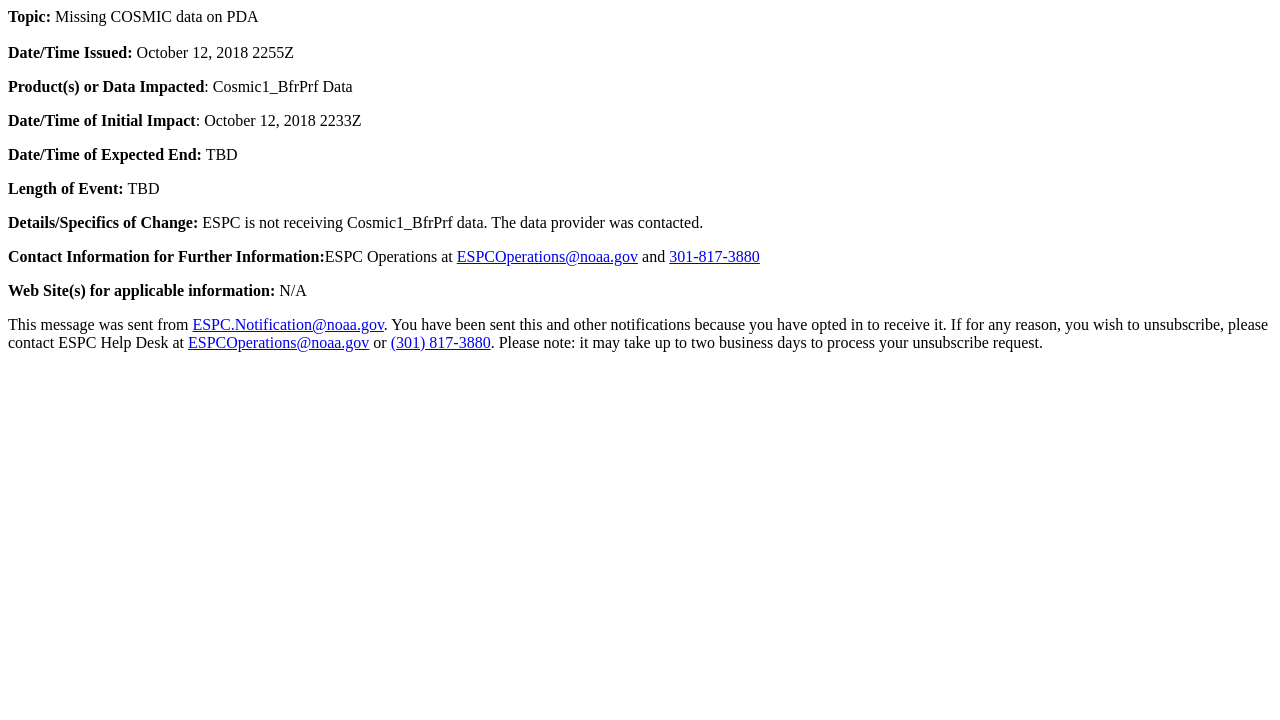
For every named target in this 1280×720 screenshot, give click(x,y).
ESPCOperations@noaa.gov (547, 256)
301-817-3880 (714, 256)
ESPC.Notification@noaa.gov (287, 324)
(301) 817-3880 (441, 342)
